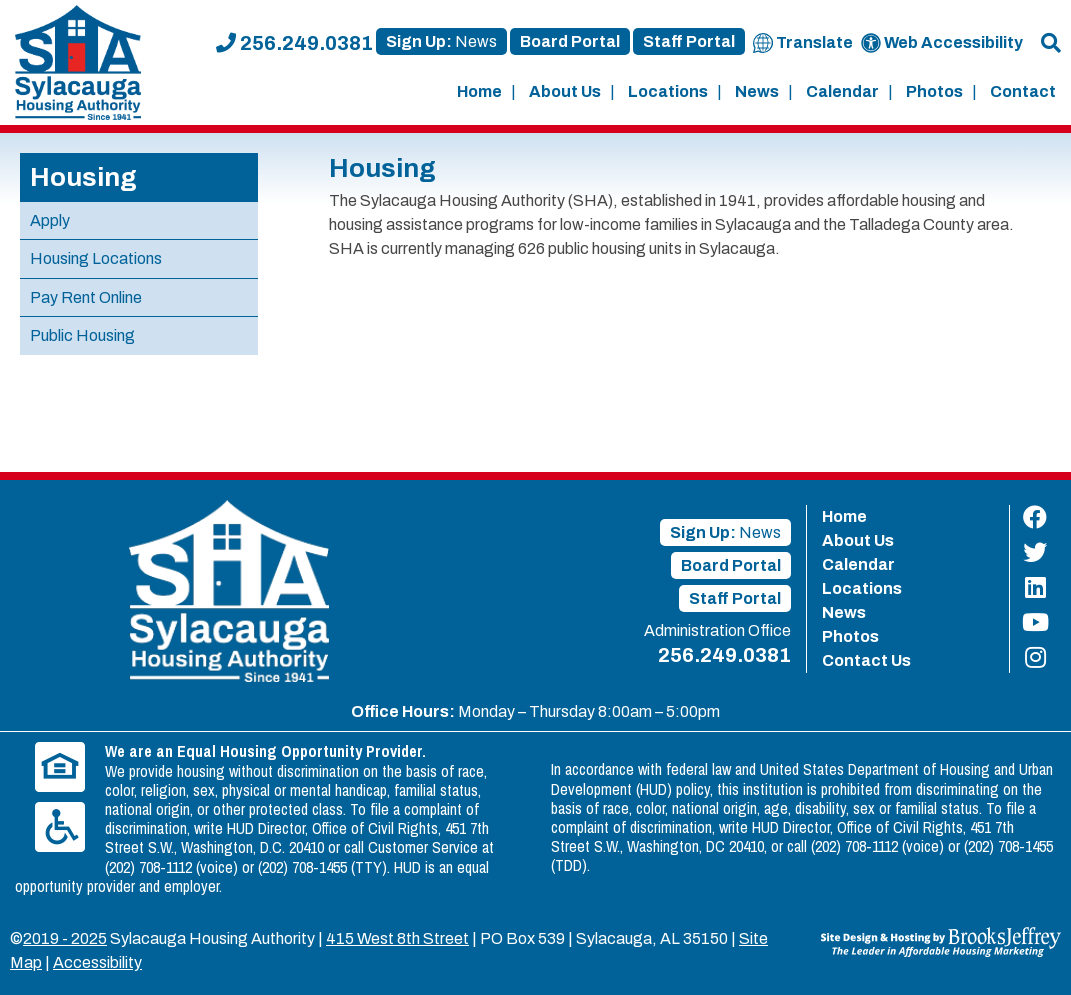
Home (479, 91)
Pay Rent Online (86, 297)
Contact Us (866, 660)
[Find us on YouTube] (1035, 622)
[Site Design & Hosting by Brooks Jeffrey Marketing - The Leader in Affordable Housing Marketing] (941, 940)
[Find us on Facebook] (1035, 517)
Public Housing (82, 335)
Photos (934, 91)
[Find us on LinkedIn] (1035, 587)
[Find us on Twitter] (1035, 552)
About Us (565, 91)
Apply (50, 220)
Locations (668, 91)
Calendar (842, 91)
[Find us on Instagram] (1035, 657)
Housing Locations (96, 258)
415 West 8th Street (397, 938)
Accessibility (97, 962)
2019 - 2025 (65, 938)
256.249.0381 (294, 43)
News (757, 91)
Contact (1023, 91)
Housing (83, 177)
